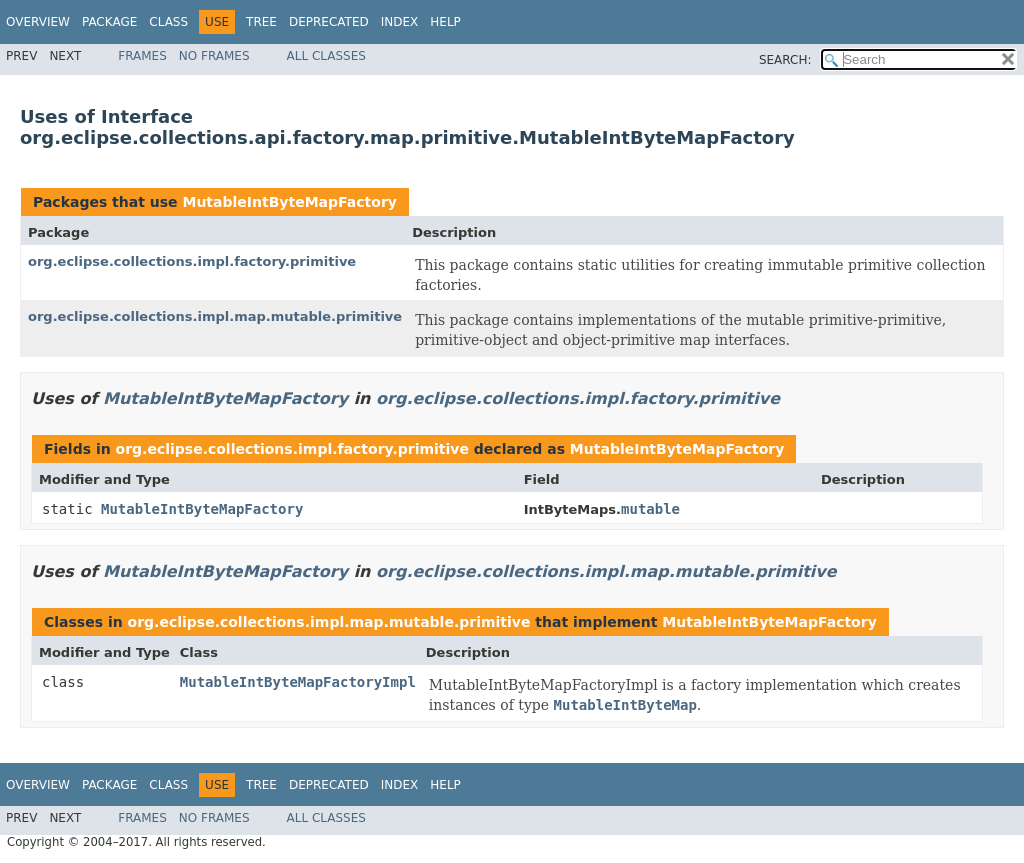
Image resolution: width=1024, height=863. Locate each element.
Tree (261, 22)
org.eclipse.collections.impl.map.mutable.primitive (215, 316)
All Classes (326, 56)
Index (400, 22)
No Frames (214, 56)
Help (445, 22)
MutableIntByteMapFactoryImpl (298, 682)
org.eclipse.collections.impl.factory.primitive (192, 261)
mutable (650, 509)
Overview (38, 22)
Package (109, 22)
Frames (142, 56)
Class (168, 22)
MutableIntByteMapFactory (289, 202)
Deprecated (329, 22)
